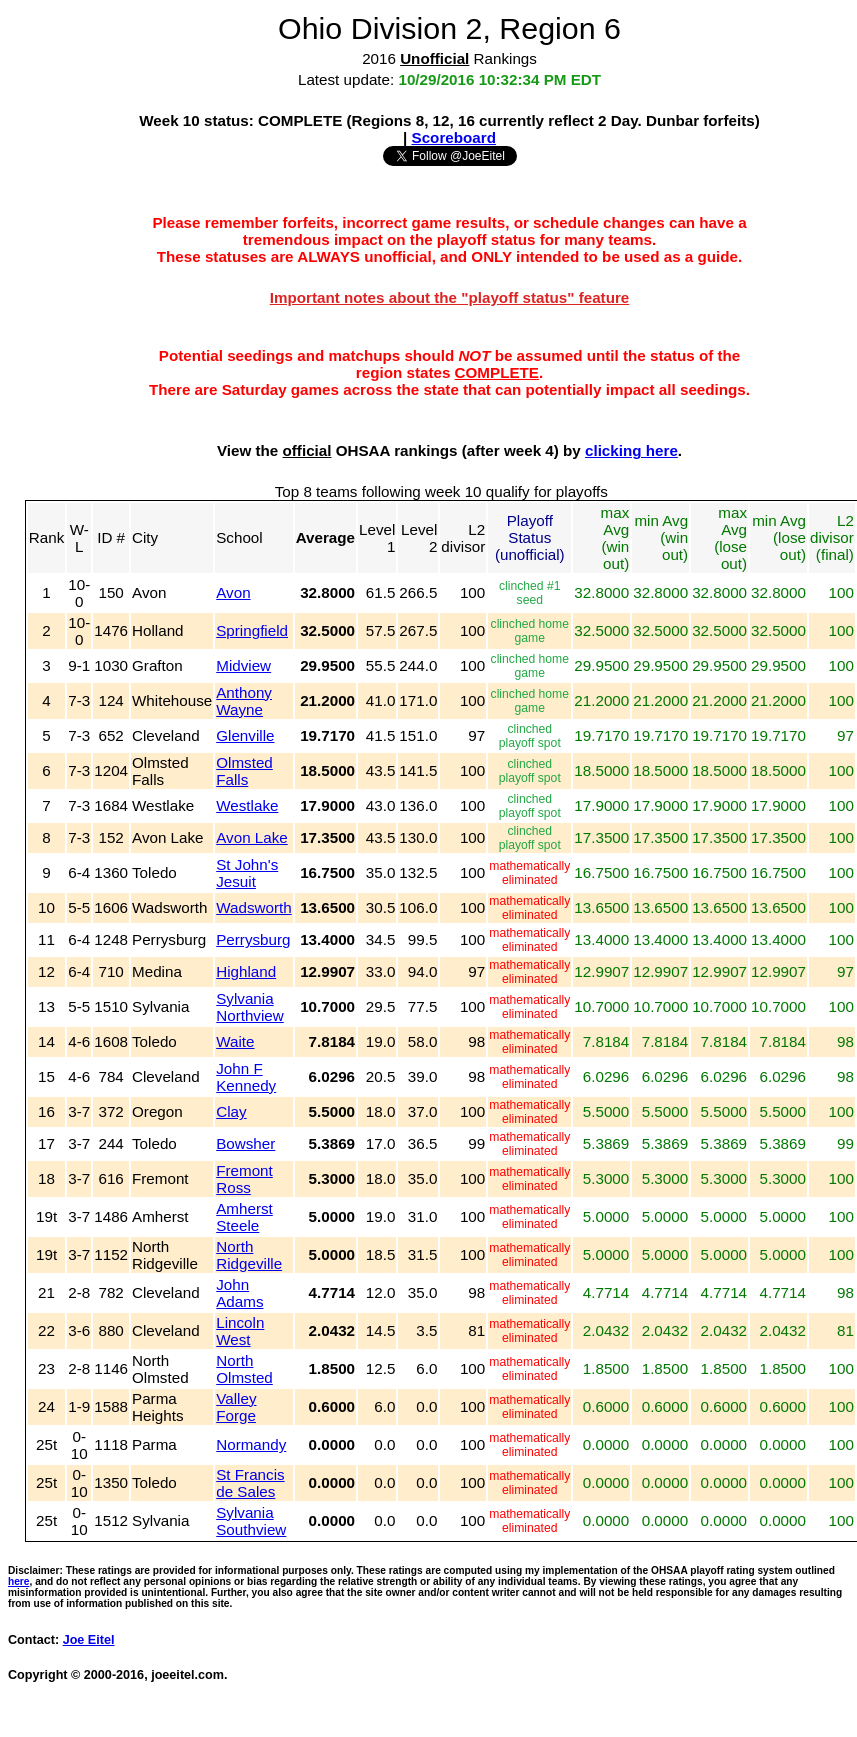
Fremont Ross (244, 1179)
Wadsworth (253, 907)
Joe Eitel (89, 1640)
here (19, 1581)
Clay (231, 1111)
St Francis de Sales (250, 1483)
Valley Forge (236, 1407)
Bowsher (245, 1143)
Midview (243, 665)
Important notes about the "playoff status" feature (450, 297)
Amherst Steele (244, 1217)
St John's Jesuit (247, 873)
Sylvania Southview (251, 1521)
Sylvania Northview (250, 1007)
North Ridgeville (249, 1255)
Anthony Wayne (244, 701)
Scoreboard (454, 137)
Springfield (252, 630)
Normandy (251, 1444)
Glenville (245, 735)
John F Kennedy (246, 1077)
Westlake (247, 805)
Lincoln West (240, 1331)
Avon (233, 592)
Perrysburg (253, 939)
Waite (235, 1041)
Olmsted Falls (244, 771)
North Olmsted (244, 1369)
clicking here (631, 450)
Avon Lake (252, 837)
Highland (246, 971)
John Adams (239, 1293)
